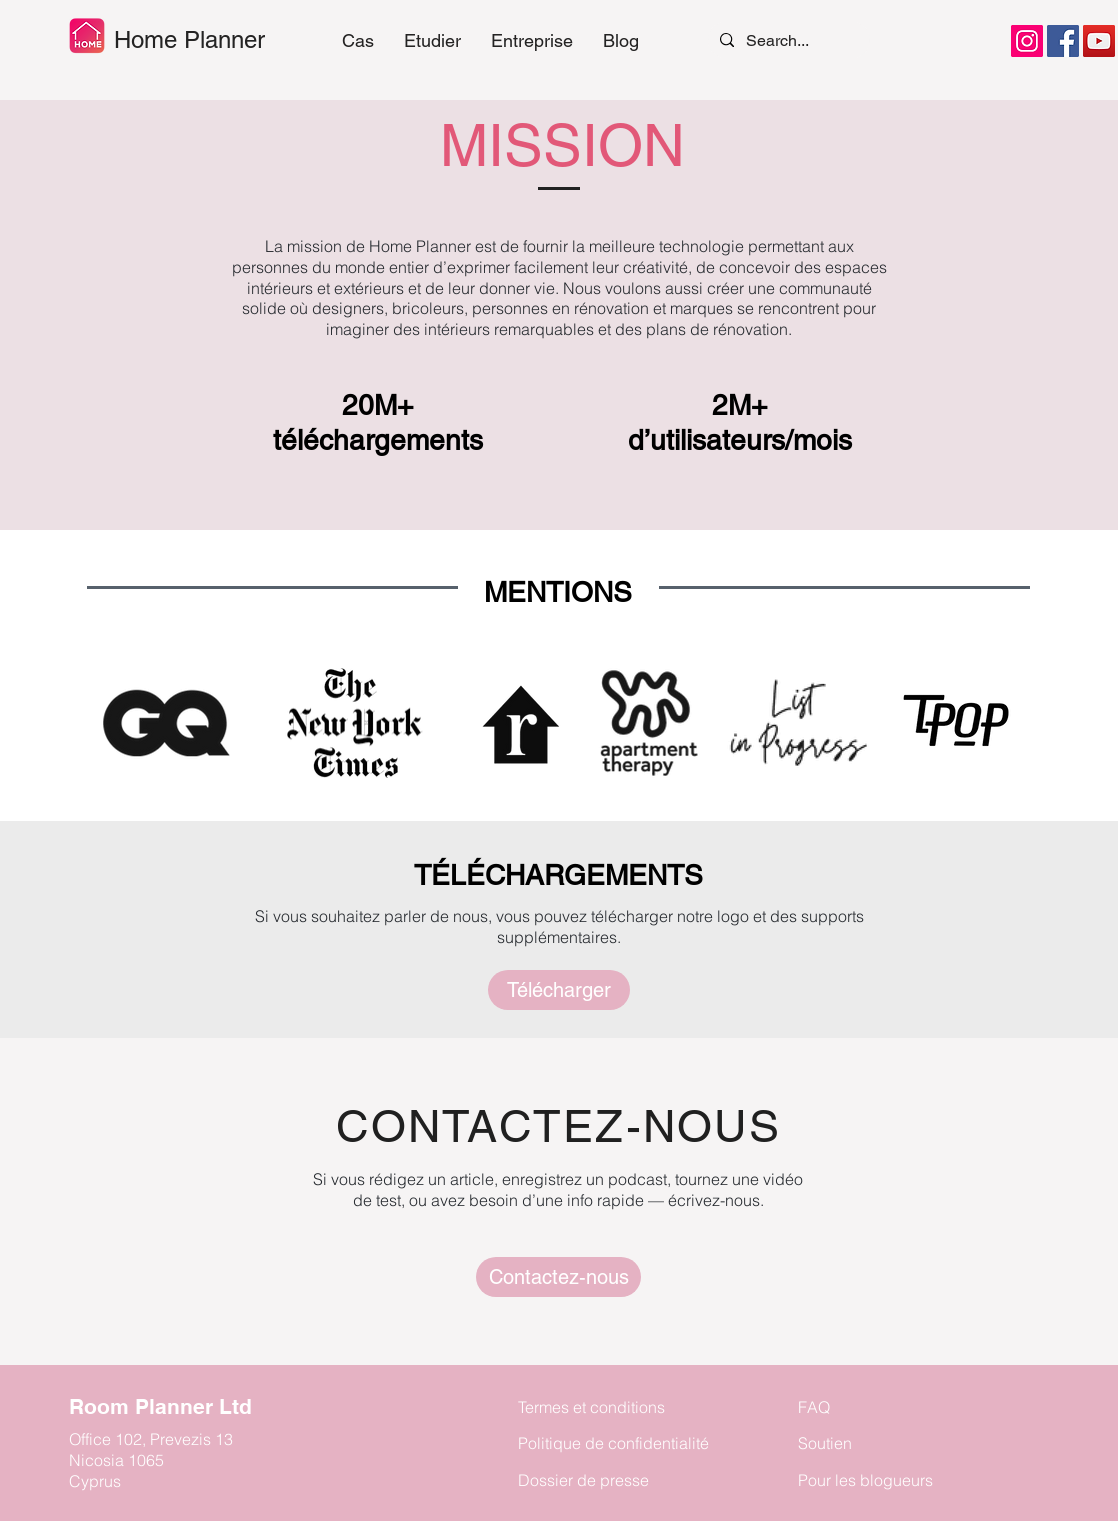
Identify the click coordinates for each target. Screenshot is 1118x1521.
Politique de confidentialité (613, 1443)
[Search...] (787, 40)
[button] (432, 41)
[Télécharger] (559, 990)
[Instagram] (1027, 41)
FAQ (814, 1407)
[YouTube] (1099, 41)
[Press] (558, 1277)
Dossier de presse (583, 1480)
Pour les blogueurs (865, 1480)
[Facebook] (1063, 41)
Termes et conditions (591, 1407)
